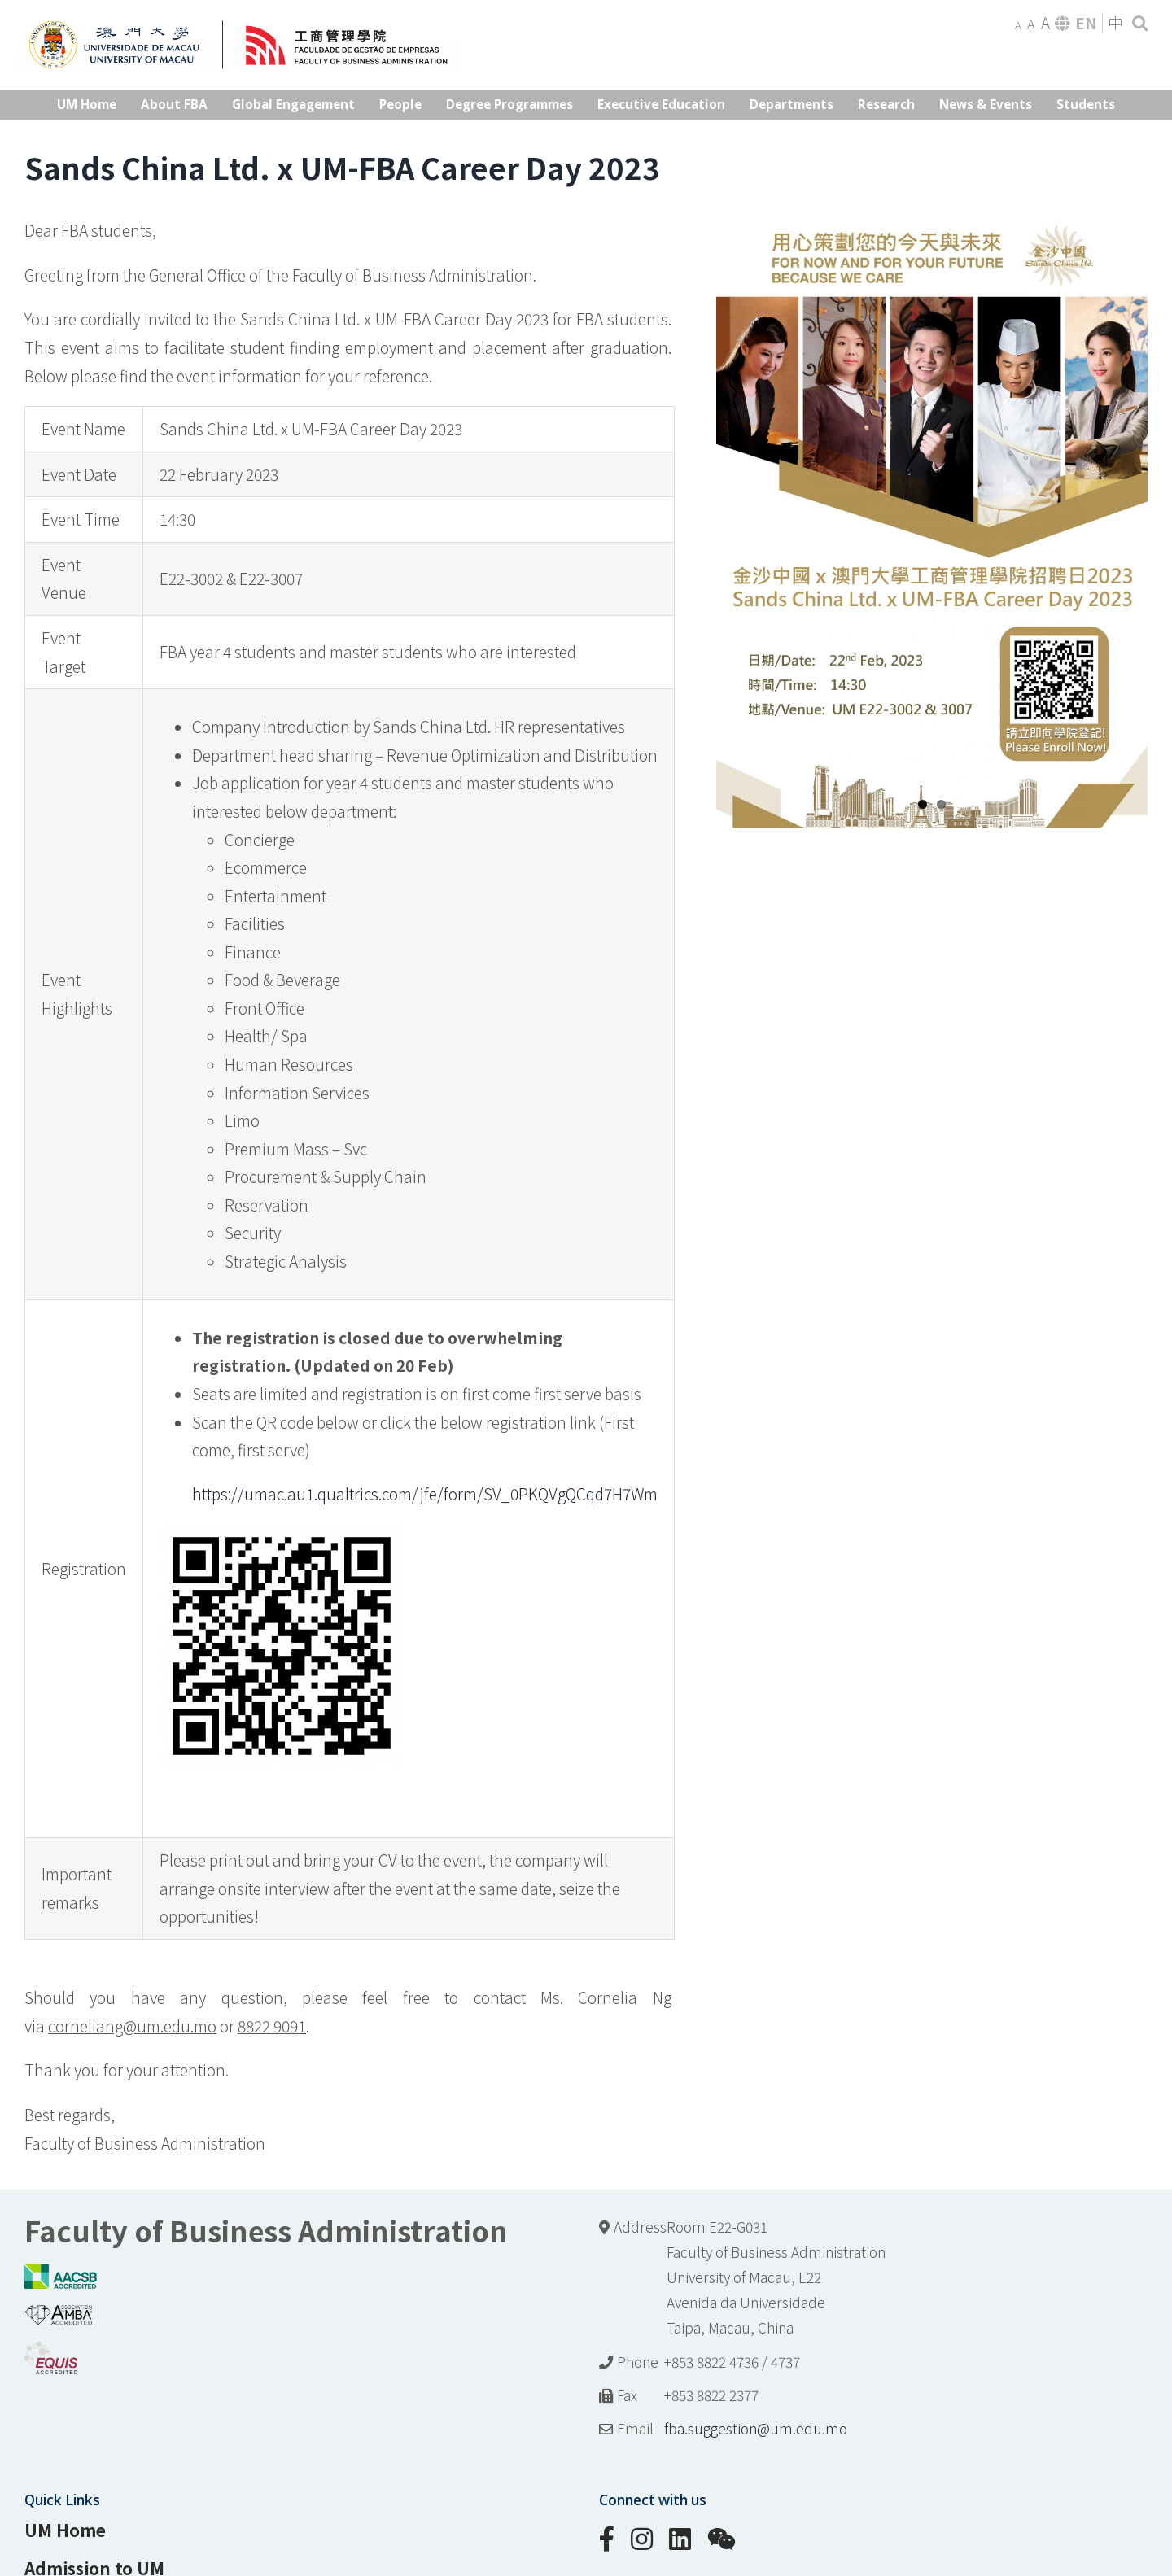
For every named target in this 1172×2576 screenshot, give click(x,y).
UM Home (65, 2529)
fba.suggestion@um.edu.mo (755, 2428)
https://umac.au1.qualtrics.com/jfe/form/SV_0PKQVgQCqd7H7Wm (425, 1493)
